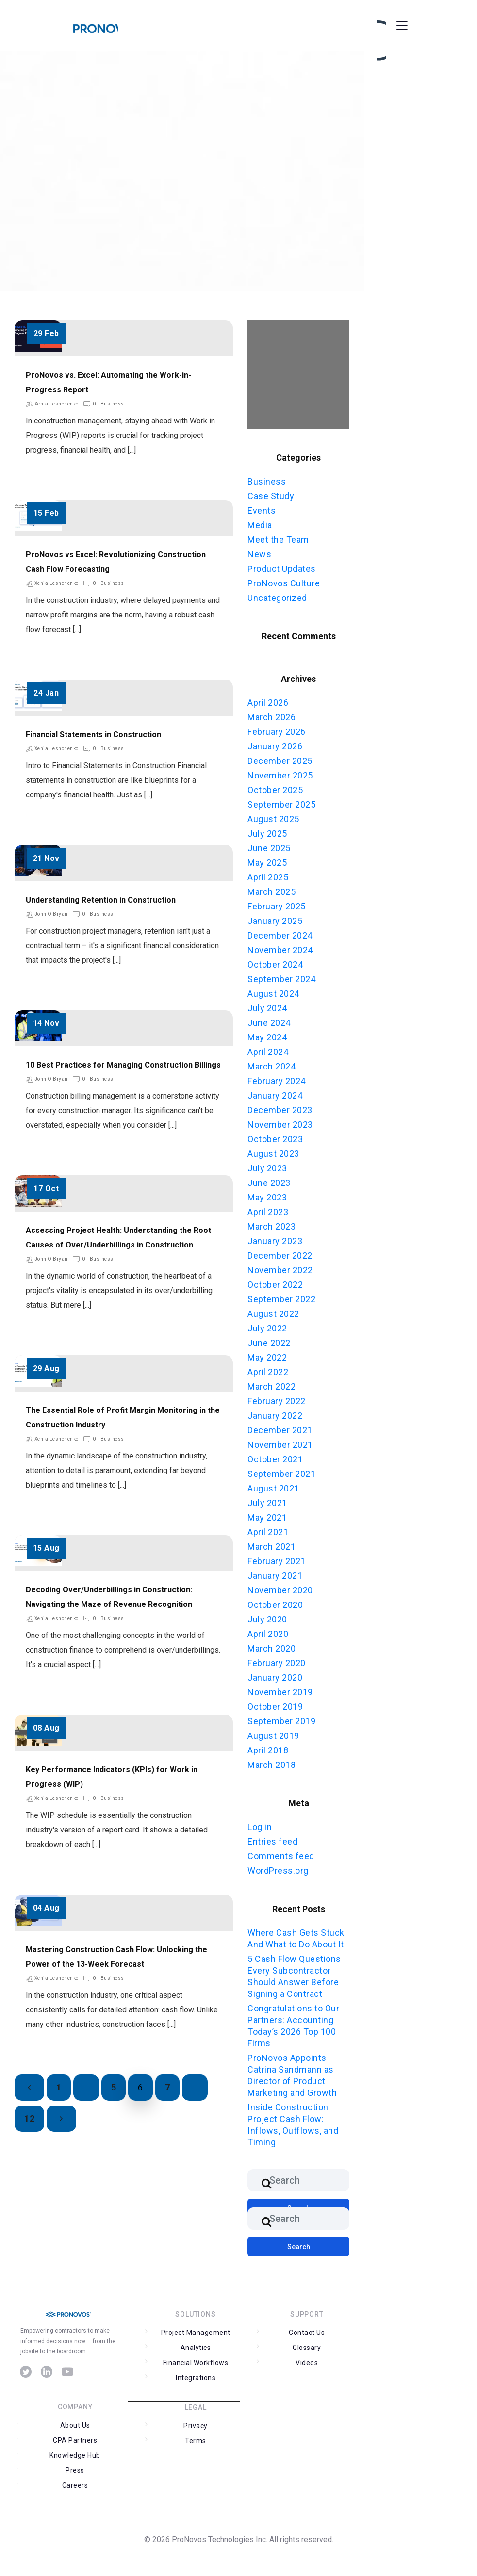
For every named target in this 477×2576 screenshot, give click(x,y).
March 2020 (271, 1648)
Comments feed (280, 1856)
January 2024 (274, 1095)
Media (259, 525)
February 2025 (276, 906)
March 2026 (271, 717)
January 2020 (274, 1677)
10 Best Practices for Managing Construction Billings (123, 1064)
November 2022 (280, 1270)
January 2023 (274, 1241)
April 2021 (267, 1532)
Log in (259, 1827)
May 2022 (267, 1357)
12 (29, 2118)
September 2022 (281, 1299)
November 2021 (280, 1445)
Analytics (196, 2347)
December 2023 (280, 1110)
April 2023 (267, 1212)
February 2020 (276, 1663)
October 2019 (275, 1706)
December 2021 (280, 1430)
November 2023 (280, 1124)
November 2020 (280, 1590)
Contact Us (307, 2332)
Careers (75, 2485)
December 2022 (280, 1255)
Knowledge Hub (74, 2455)
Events (261, 510)
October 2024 (275, 964)
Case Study (270, 496)
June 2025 (269, 848)
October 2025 (275, 790)
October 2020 (275, 1605)
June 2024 (269, 1023)
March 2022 (271, 1386)
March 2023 (271, 1226)
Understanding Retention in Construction (101, 900)
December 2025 (280, 761)
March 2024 (271, 1066)
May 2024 (267, 1037)
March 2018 (271, 1765)
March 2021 (271, 1546)
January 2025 (274, 921)
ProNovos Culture (283, 583)
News (259, 554)
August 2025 (273, 819)
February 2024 (276, 1081)
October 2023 (275, 1139)
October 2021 (275, 1459)
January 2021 (274, 1576)
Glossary (307, 2347)
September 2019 (281, 1721)
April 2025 (267, 877)
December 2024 (280, 935)
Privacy (195, 2426)
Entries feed (272, 1841)
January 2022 (274, 1415)
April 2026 (267, 702)
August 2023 (273, 1154)
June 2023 (269, 1183)
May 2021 (267, 1517)
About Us (75, 2425)
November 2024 (280, 950)
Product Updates (281, 569)
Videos (307, 2362)
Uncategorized (277, 598)
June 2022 (269, 1343)
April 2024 (267, 1052)
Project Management (195, 2332)
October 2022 (275, 1285)
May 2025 (267, 863)
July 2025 (267, 833)
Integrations (195, 2378)
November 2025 (280, 775)
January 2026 (274, 746)
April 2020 (267, 1634)
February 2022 (276, 1401)
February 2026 (276, 732)
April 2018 (267, 1750)
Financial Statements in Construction (93, 734)
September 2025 (281, 804)
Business (112, 404)
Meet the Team (278, 540)
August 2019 (273, 1736)
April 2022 (267, 1372)
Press (75, 2470)
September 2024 (281, 979)
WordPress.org (278, 1870)
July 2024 (267, 1008)
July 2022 (267, 1328)
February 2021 (276, 1561)
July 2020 (267, 1619)
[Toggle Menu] (400, 25)
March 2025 (271, 892)
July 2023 (267, 1168)
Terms (195, 2441)
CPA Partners (75, 2440)
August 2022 (273, 1314)
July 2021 (267, 1503)
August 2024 (273, 993)
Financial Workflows (196, 2362)
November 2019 (280, 1692)
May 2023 (267, 1197)
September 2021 (281, 1474)
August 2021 (273, 1488)
